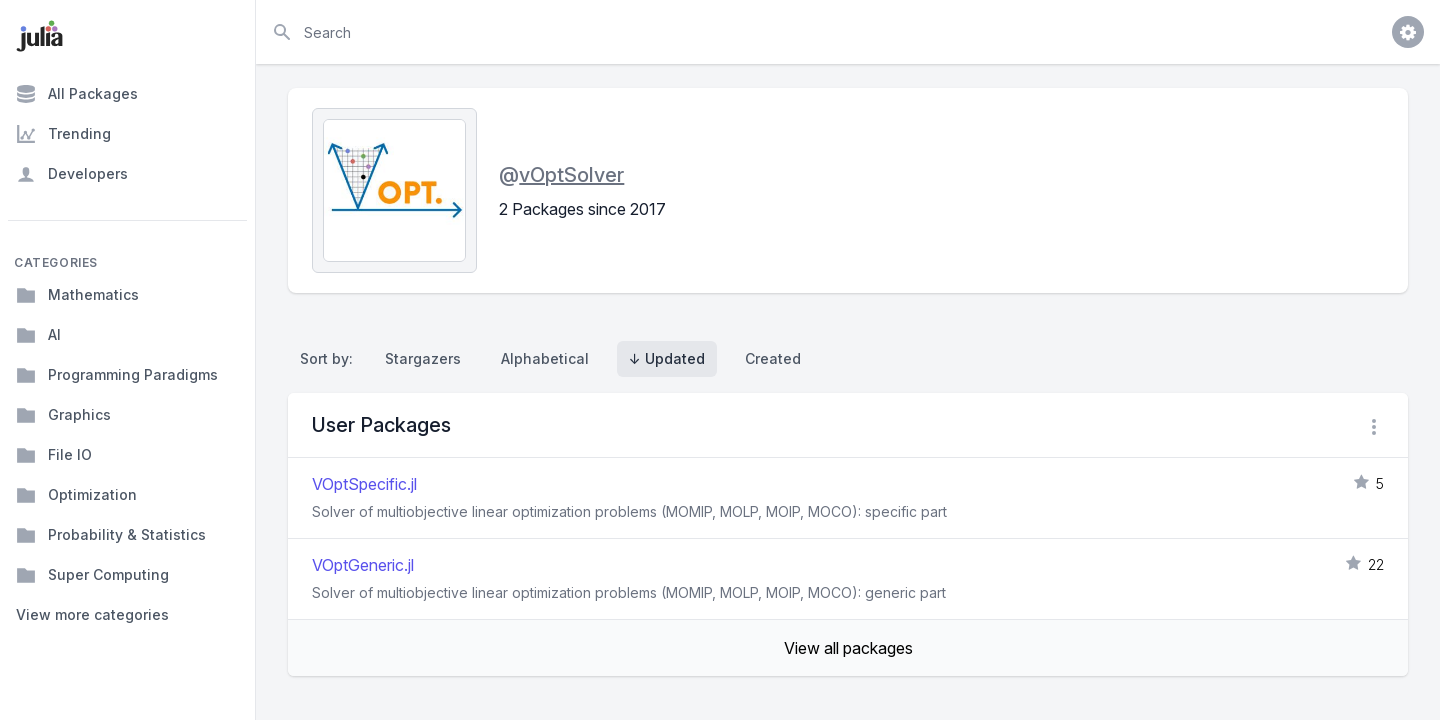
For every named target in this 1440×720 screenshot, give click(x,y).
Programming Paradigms (117, 375)
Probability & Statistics (111, 535)
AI (38, 335)
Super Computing (92, 575)
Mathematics (77, 295)
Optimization (76, 495)
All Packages (77, 94)
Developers (72, 174)
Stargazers (423, 358)
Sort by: (330, 358)
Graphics (63, 415)
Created (773, 358)
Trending (63, 134)
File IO (54, 455)
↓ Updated (667, 358)
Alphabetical (545, 358)
